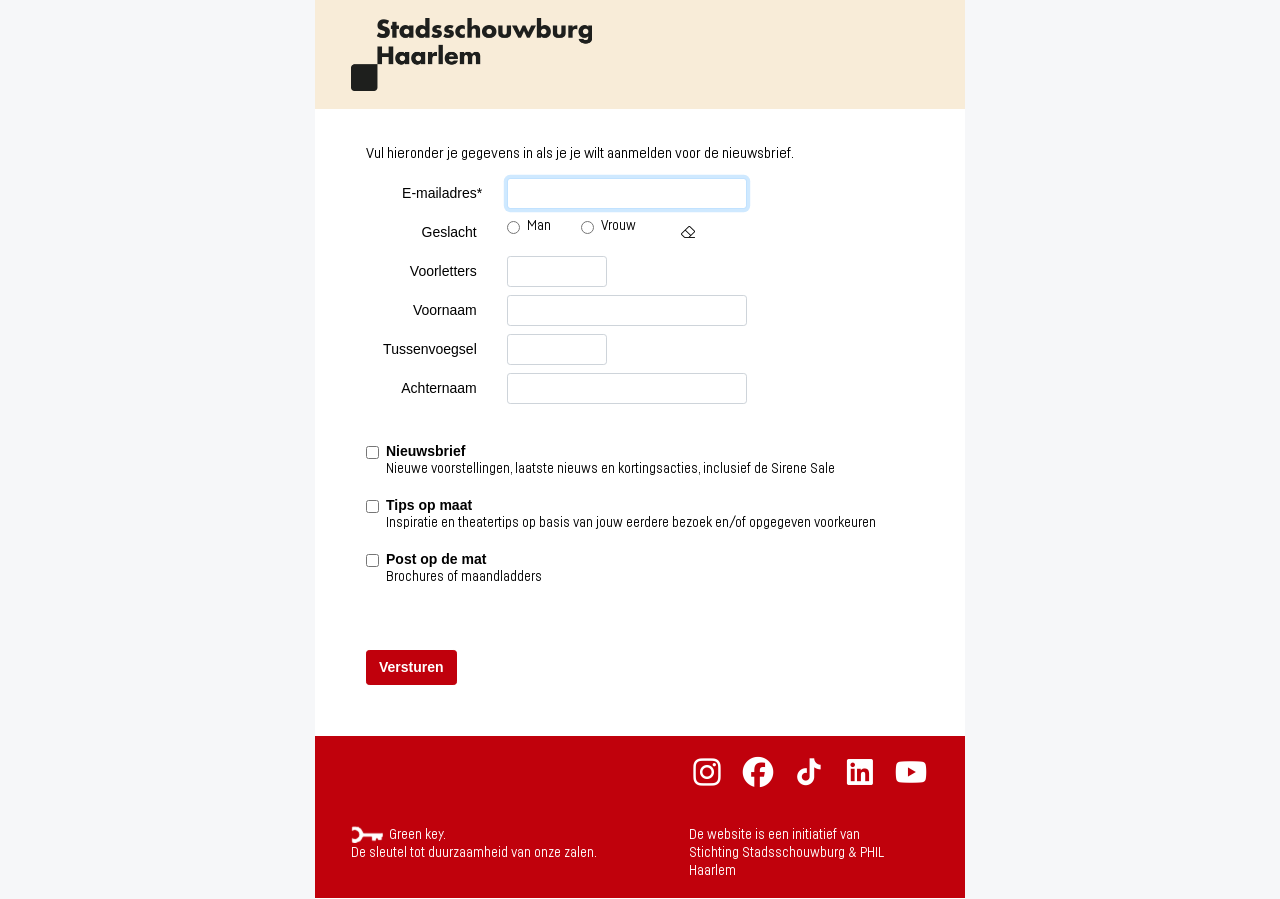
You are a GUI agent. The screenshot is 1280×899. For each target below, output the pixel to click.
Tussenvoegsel (430, 349)
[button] (688, 232)
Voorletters (443, 271)
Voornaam (445, 310)
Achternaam (438, 388)
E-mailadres (442, 193)
